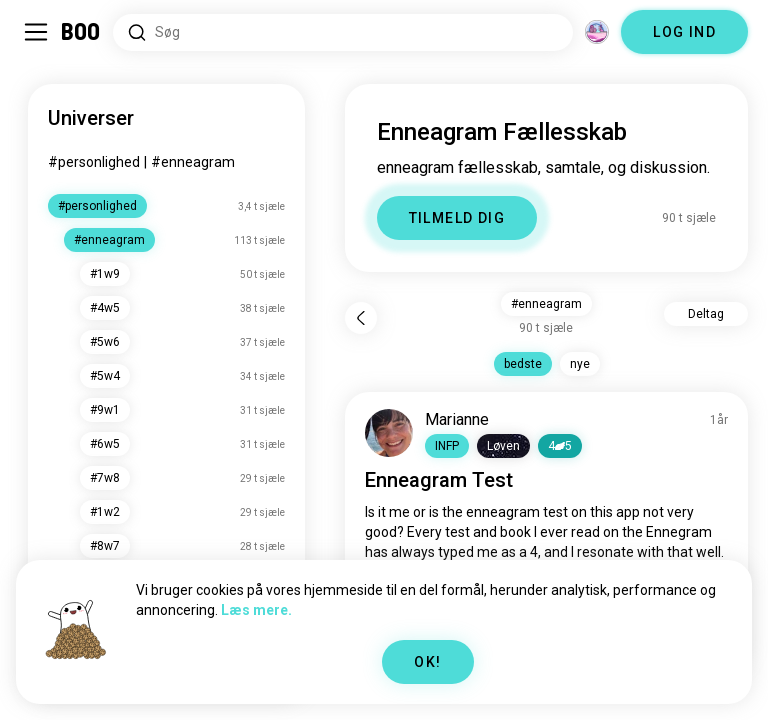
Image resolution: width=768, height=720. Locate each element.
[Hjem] (81, 32)
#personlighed (94, 162)
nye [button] (580, 364)
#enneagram (193, 162)
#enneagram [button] (546, 304)
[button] (447, 446)
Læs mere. (256, 610)
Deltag (706, 314)
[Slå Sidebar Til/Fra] (36, 32)
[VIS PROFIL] (389, 433)
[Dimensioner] (597, 32)
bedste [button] (523, 364)
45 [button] (560, 446)
